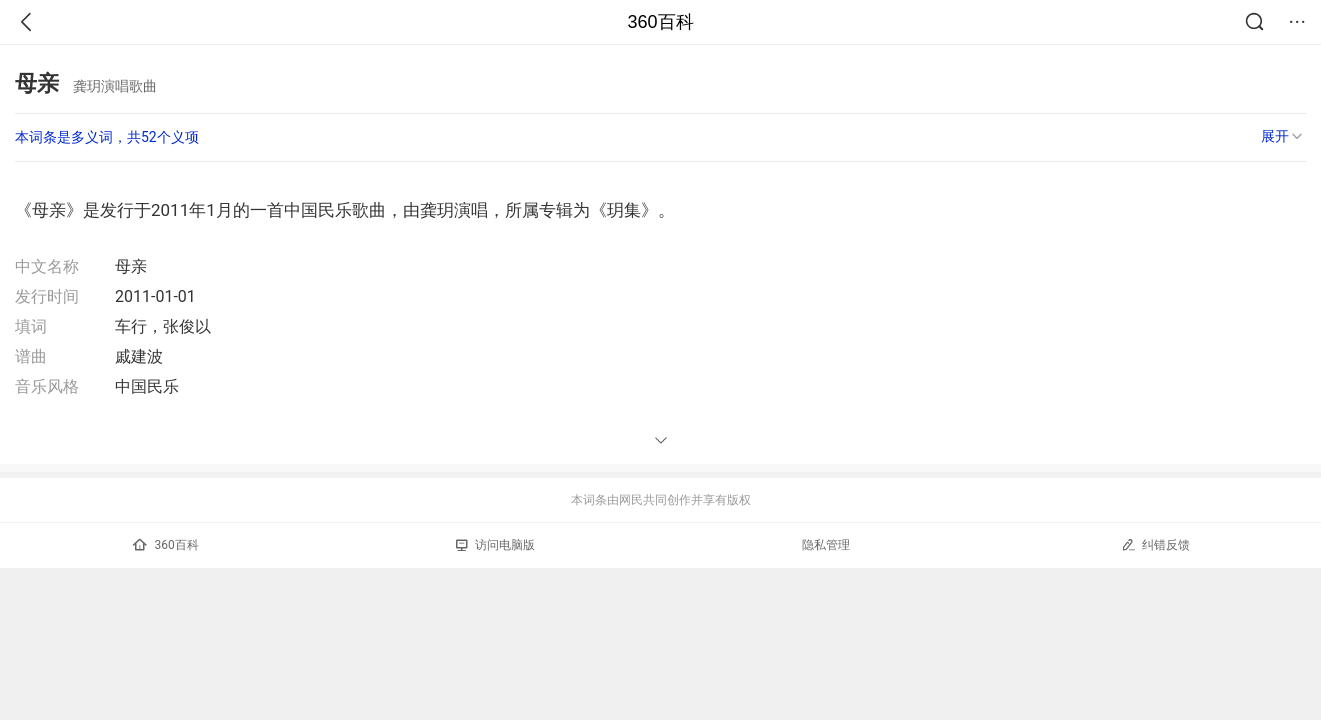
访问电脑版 (495, 545)
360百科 (660, 22)
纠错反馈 (1155, 544)
